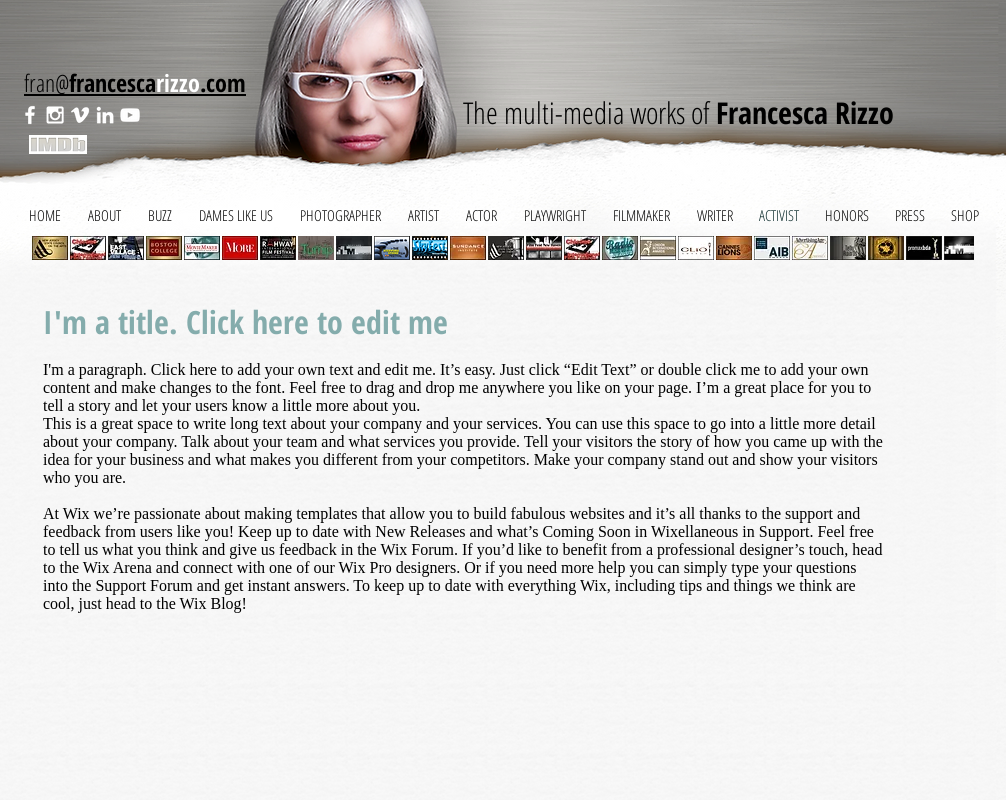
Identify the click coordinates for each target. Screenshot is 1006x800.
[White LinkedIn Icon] (105, 115)
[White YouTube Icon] (130, 115)
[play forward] (949, 248)
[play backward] (57, 248)
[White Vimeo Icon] (80, 115)
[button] (88, 248)
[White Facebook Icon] (30, 115)
